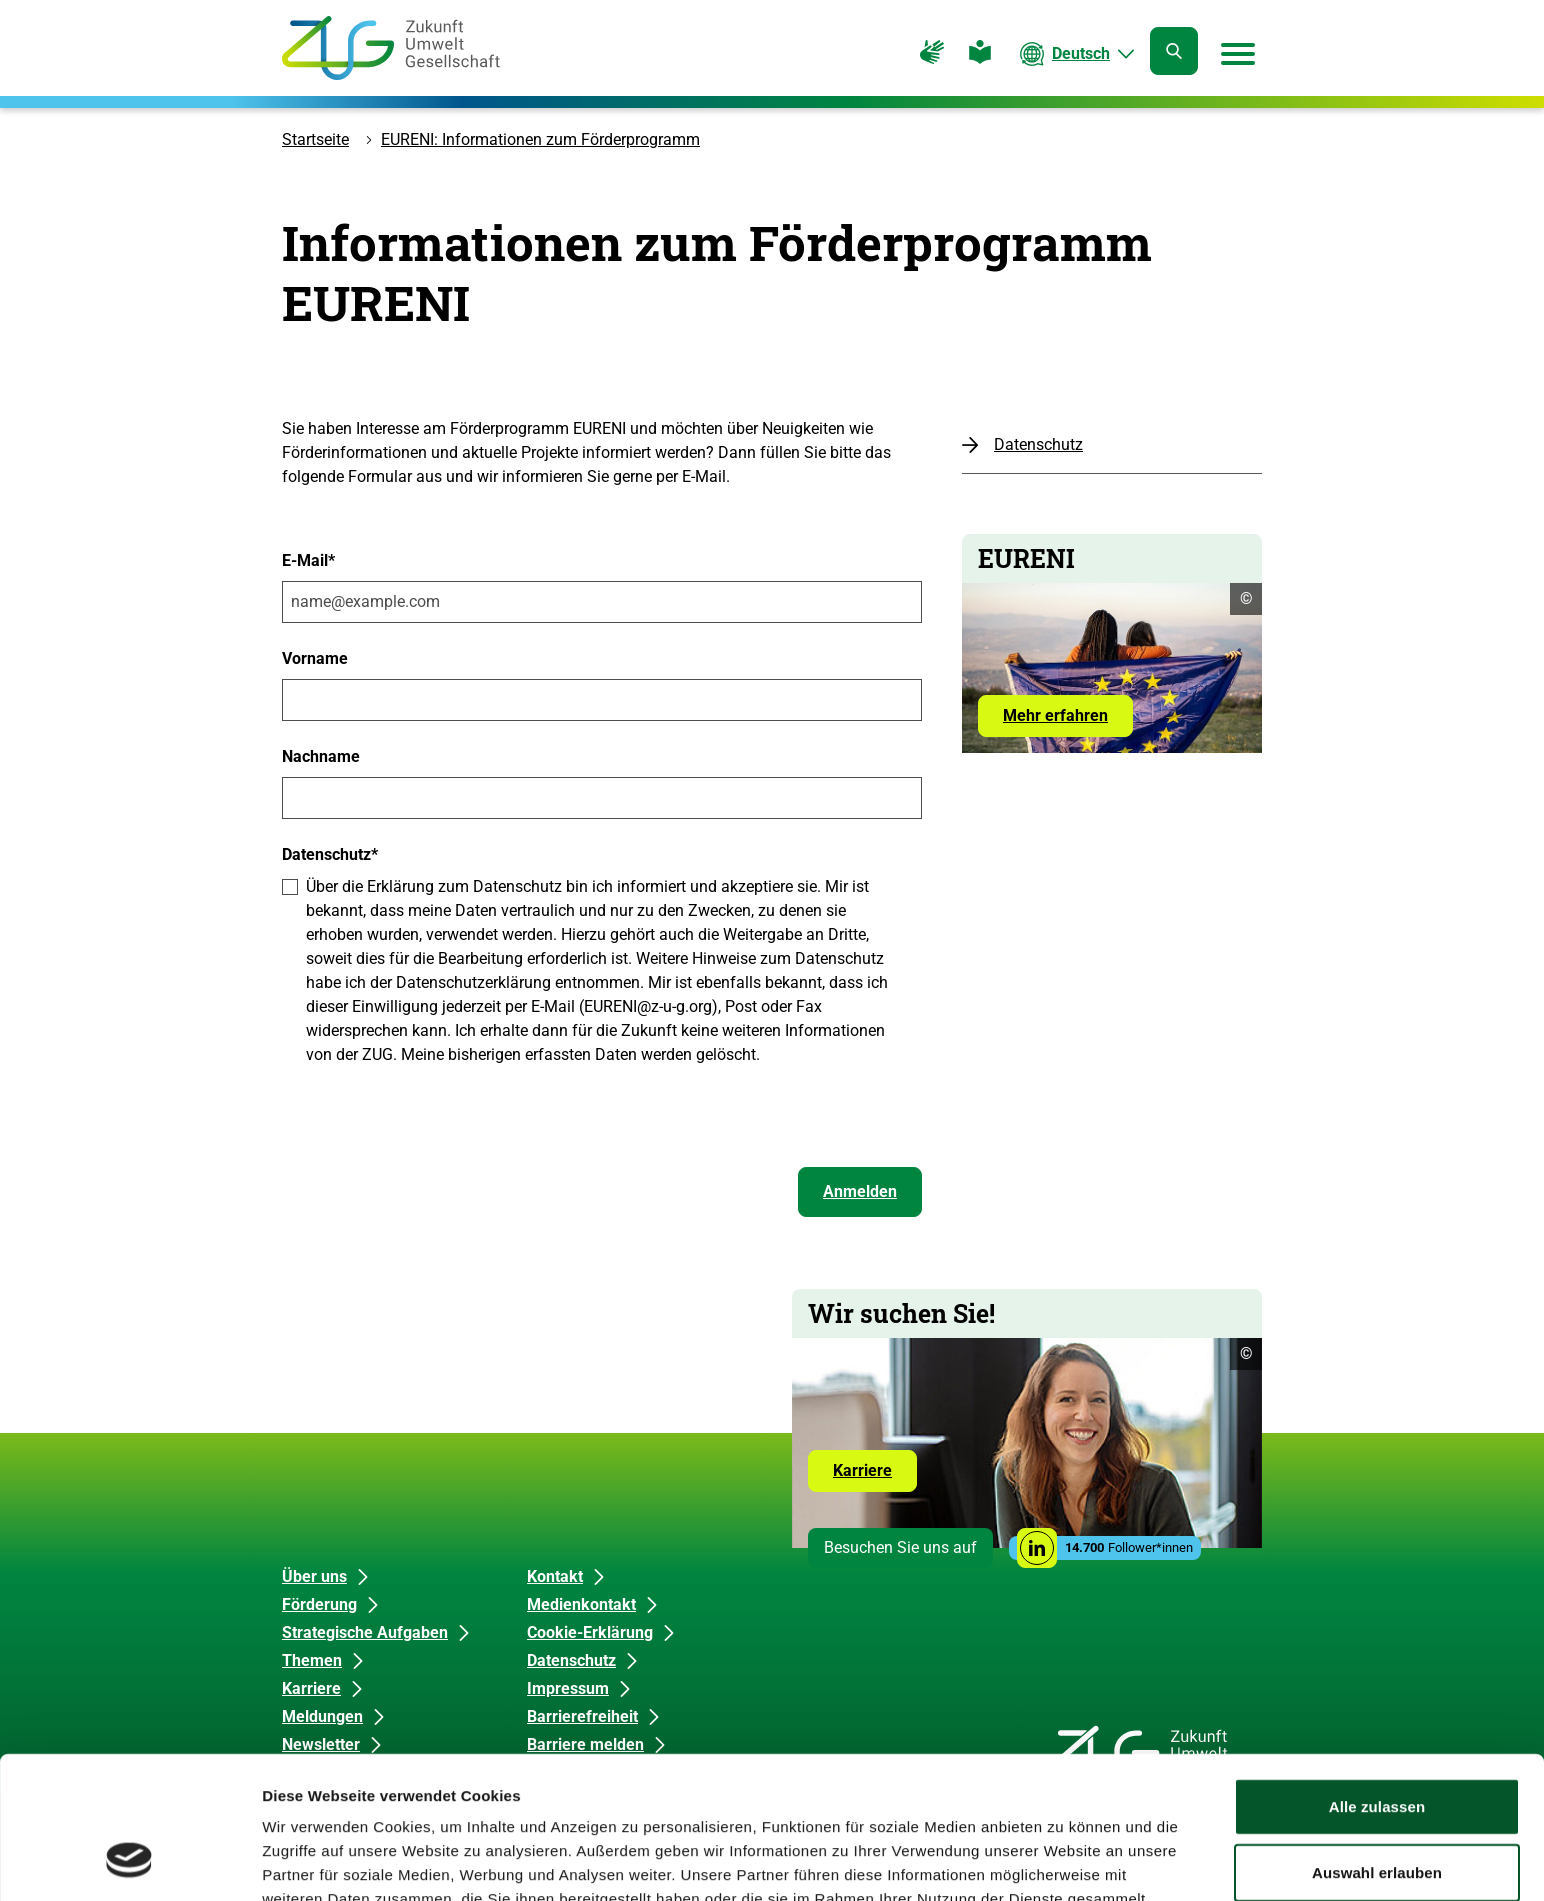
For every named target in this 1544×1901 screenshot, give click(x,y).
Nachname (321, 756)
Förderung (319, 1604)
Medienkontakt (581, 1604)
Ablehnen (1376, 1811)
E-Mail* (308, 560)
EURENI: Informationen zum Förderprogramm (540, 139)
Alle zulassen (1377, 1680)
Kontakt (555, 1576)
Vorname (315, 658)
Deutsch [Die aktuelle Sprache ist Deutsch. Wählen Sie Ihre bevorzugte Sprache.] (1081, 53)
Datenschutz (1038, 444)
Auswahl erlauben (1377, 1746)
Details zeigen (1063, 1861)
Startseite (315, 139)
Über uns (314, 1576)
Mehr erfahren (1055, 715)
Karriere (875, 1476)
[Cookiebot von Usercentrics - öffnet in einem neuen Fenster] (129, 1862)
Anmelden (860, 1191)
